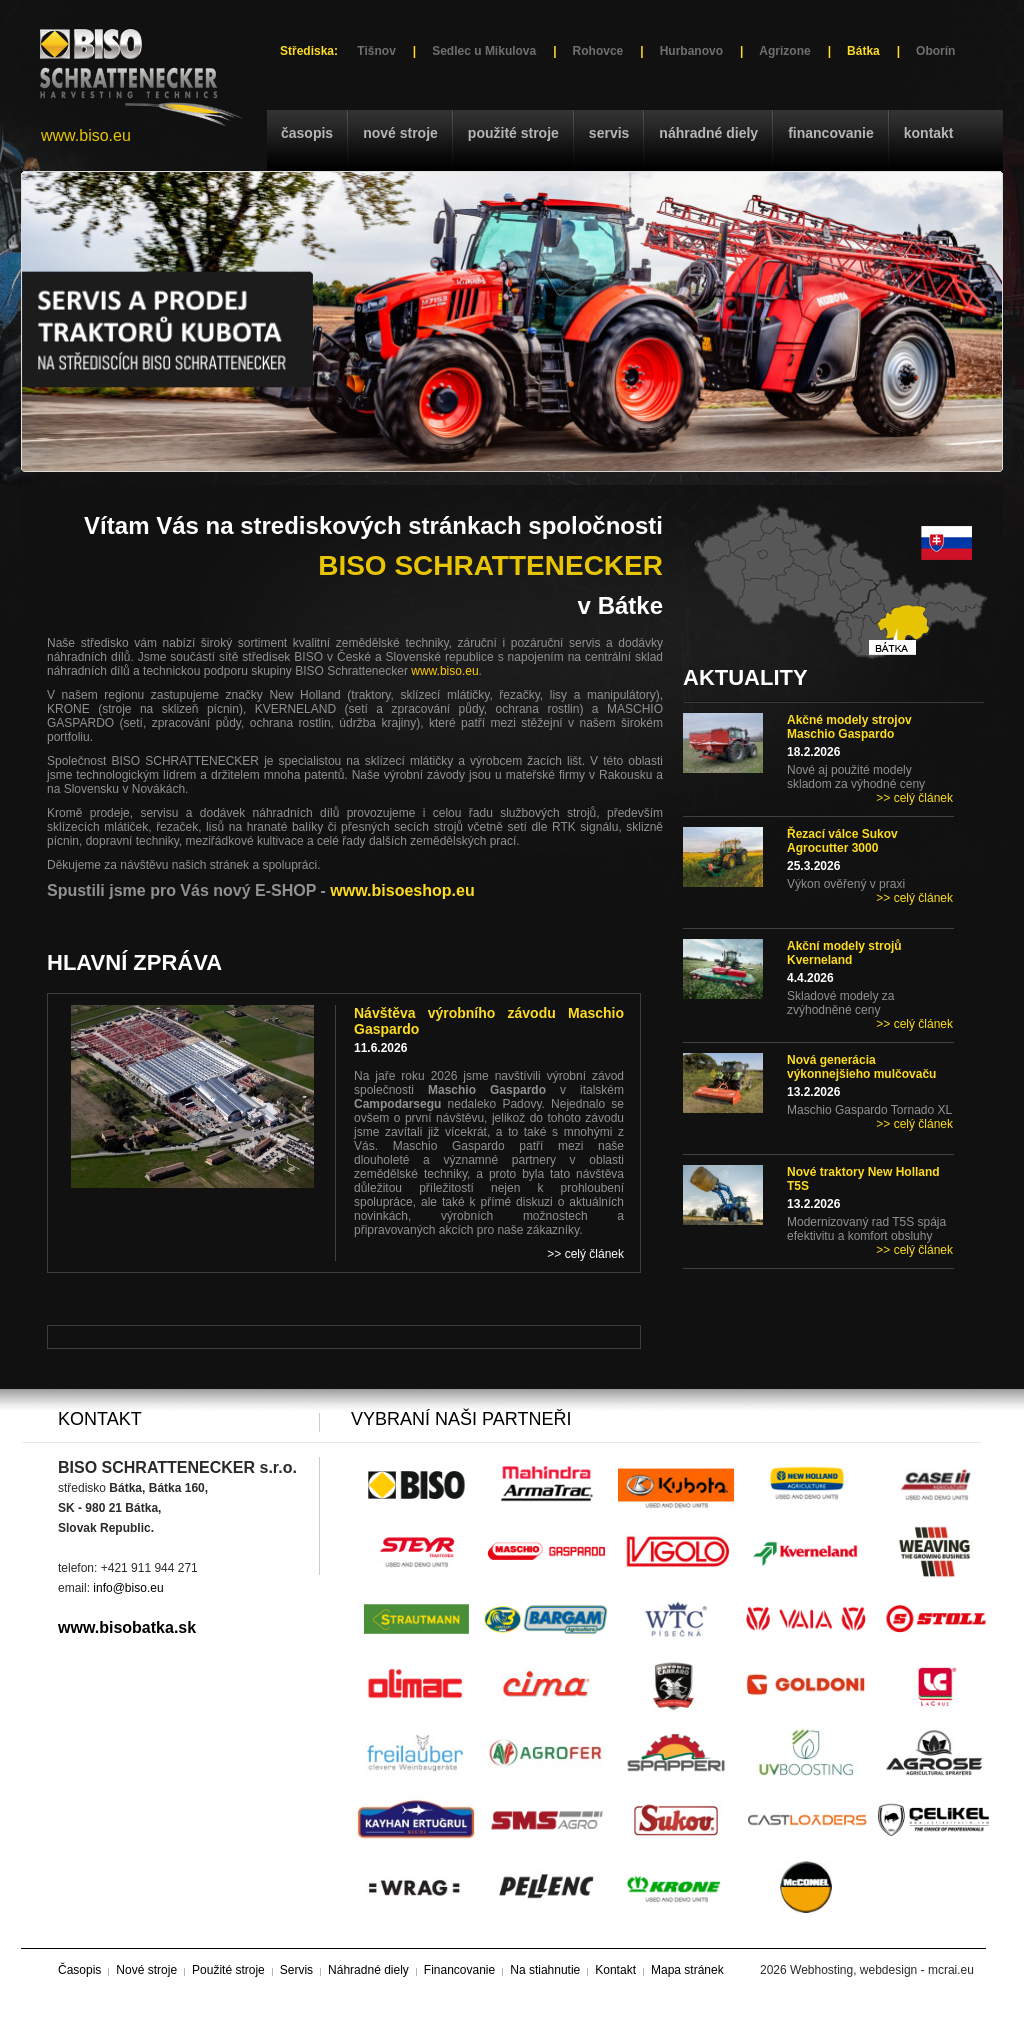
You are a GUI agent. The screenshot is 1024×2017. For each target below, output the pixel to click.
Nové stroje (400, 133)
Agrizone (784, 51)
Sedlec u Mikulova (484, 51)
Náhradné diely (708, 133)
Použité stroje (513, 133)
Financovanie (831, 133)
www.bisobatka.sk (127, 1627)
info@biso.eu (128, 1588)
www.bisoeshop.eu (402, 890)
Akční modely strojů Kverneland (844, 953)
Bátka (863, 51)
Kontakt (929, 133)
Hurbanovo (691, 51)
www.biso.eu (86, 135)
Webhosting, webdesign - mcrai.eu (882, 1970)
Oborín (935, 51)
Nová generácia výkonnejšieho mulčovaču (861, 1067)
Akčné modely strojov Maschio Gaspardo (849, 727)
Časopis (307, 133)
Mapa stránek (687, 1970)
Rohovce (598, 51)
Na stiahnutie (545, 1970)
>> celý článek (914, 798)
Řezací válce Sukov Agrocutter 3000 (842, 841)
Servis (609, 133)
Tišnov (376, 51)
